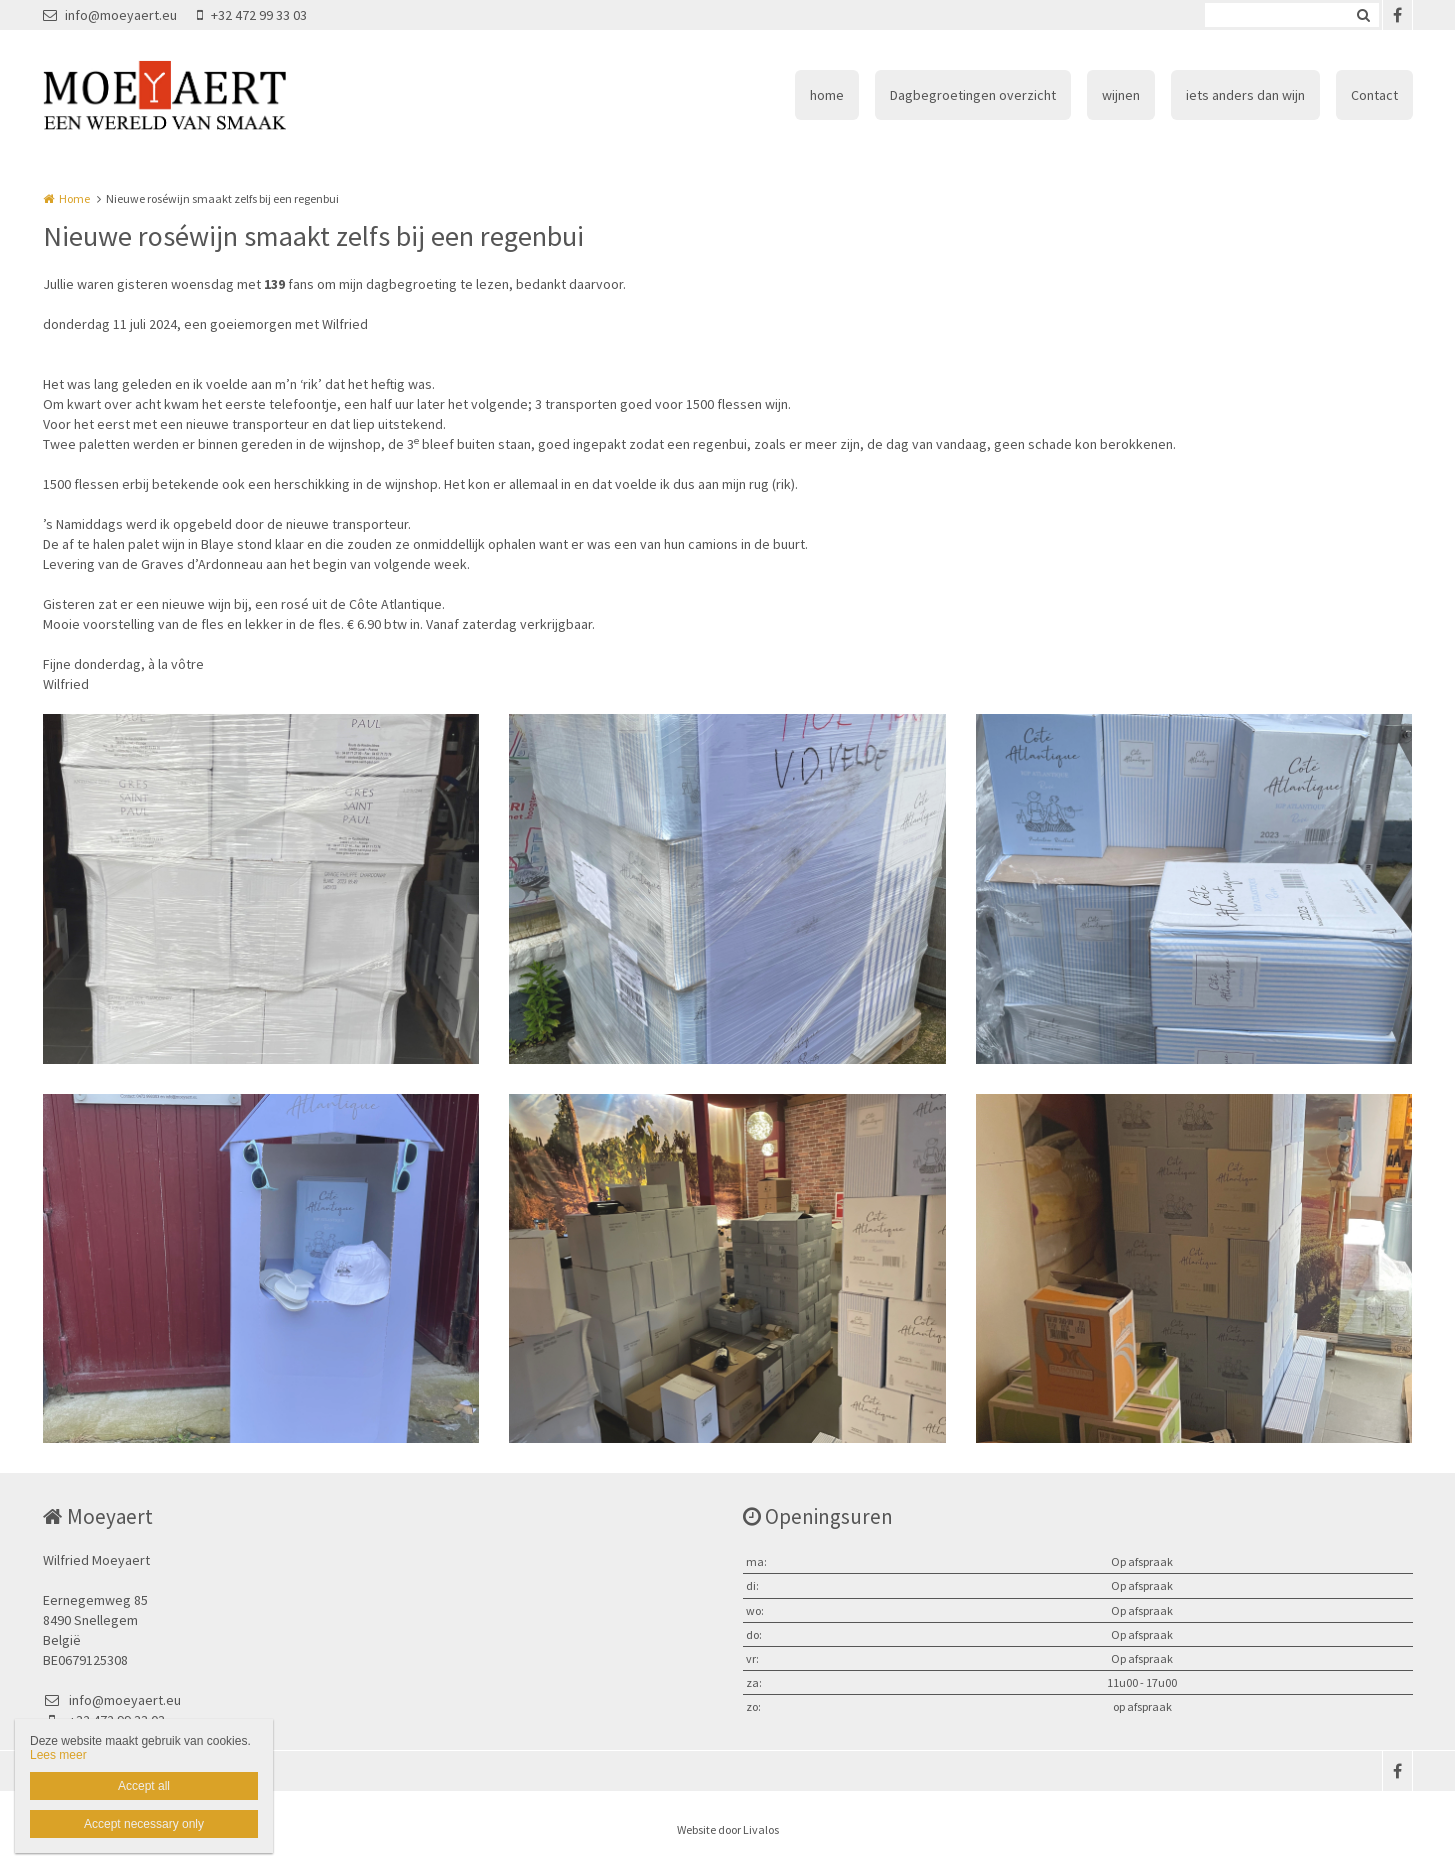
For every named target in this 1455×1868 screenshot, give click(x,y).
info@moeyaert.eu (110, 15)
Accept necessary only (144, 1824)
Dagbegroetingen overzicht (973, 95)
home (827, 95)
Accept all (144, 1786)
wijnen (1121, 95)
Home (74, 198)
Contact (1374, 95)
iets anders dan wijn (1245, 95)
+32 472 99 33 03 (252, 15)
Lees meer (58, 1755)
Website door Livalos (728, 1829)
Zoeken (1364, 15)
